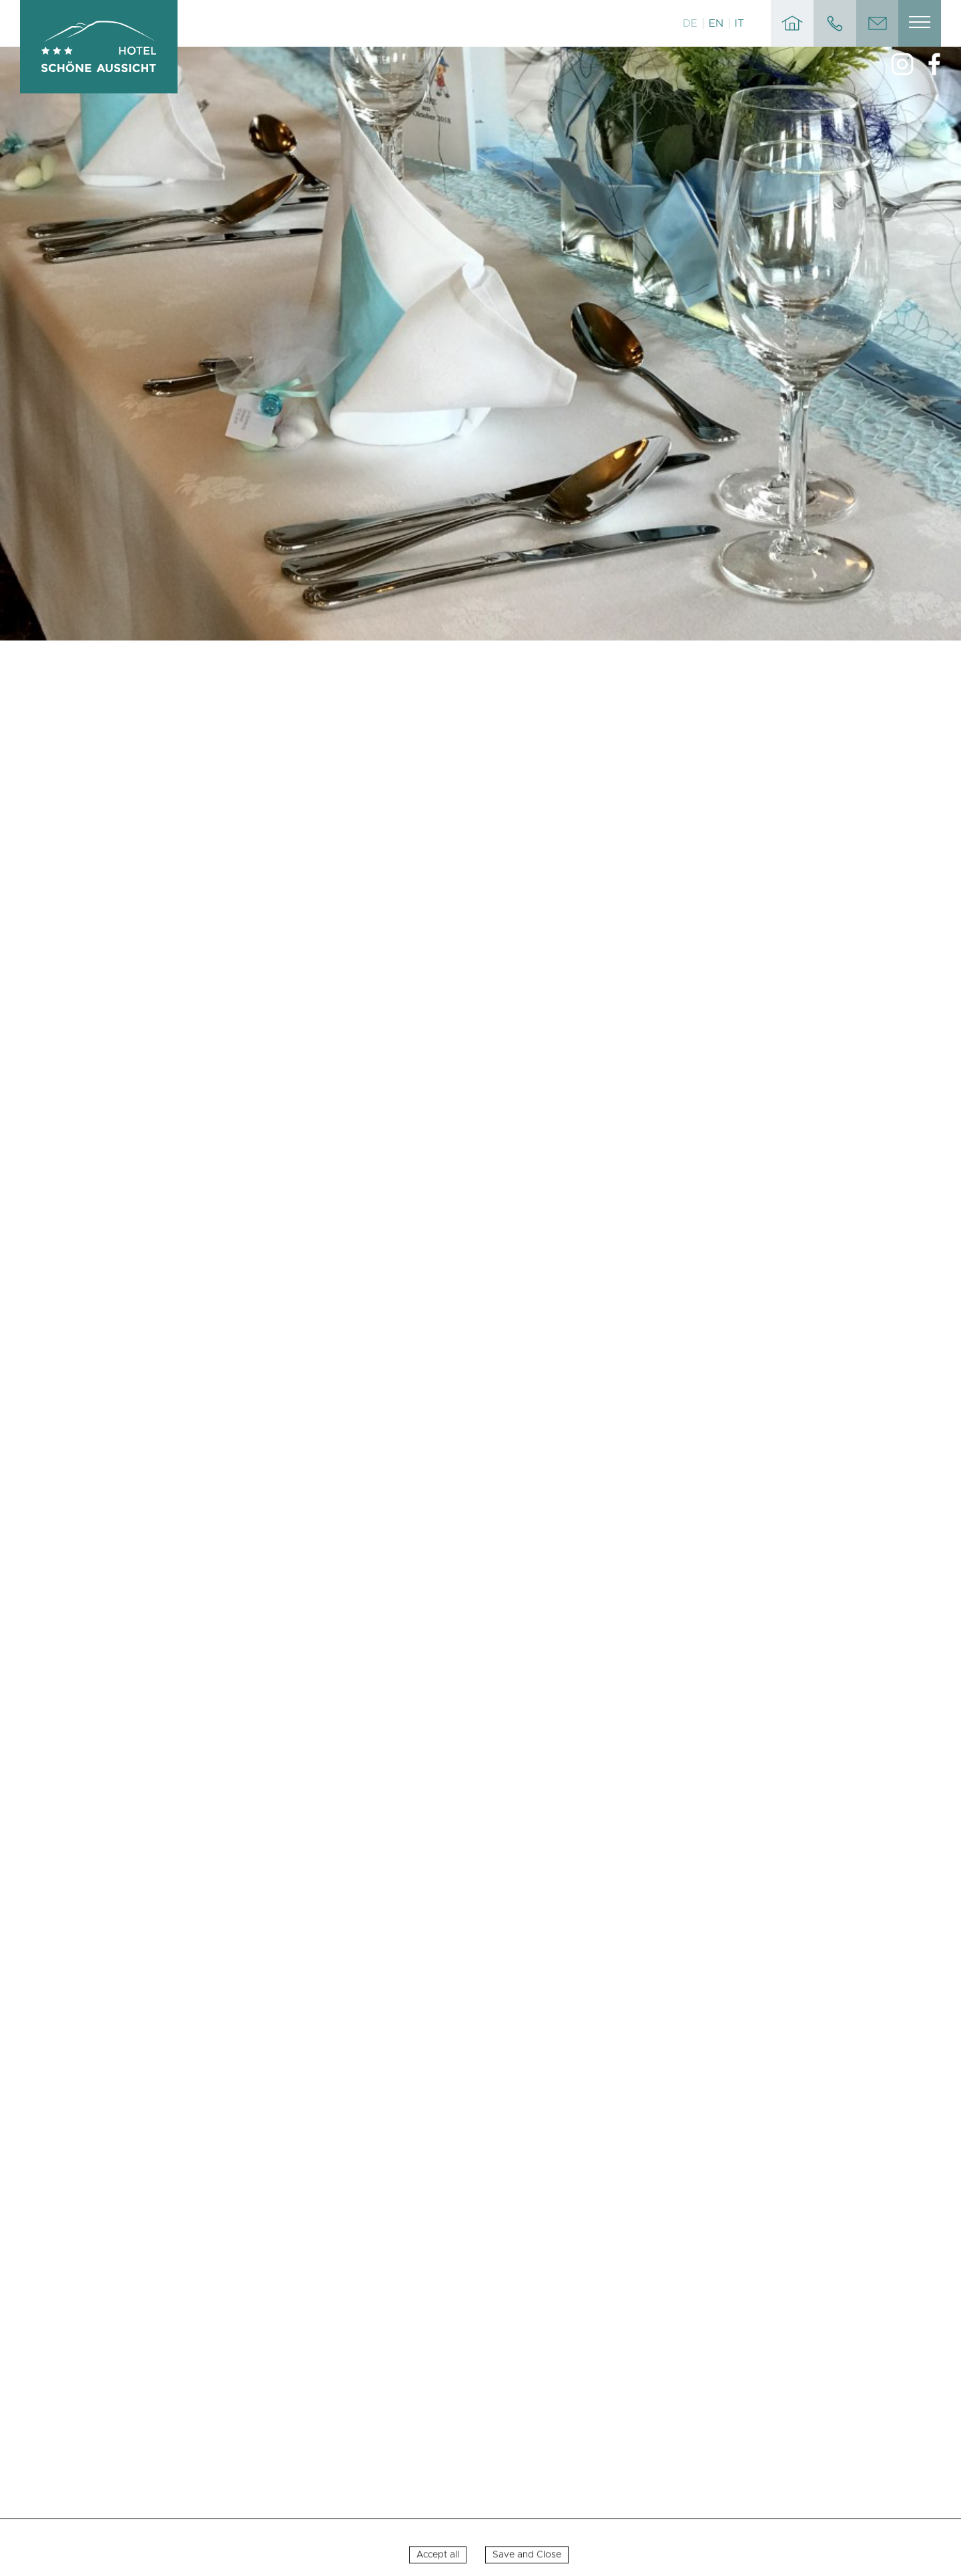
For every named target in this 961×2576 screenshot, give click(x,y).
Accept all (437, 2562)
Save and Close (527, 2562)
